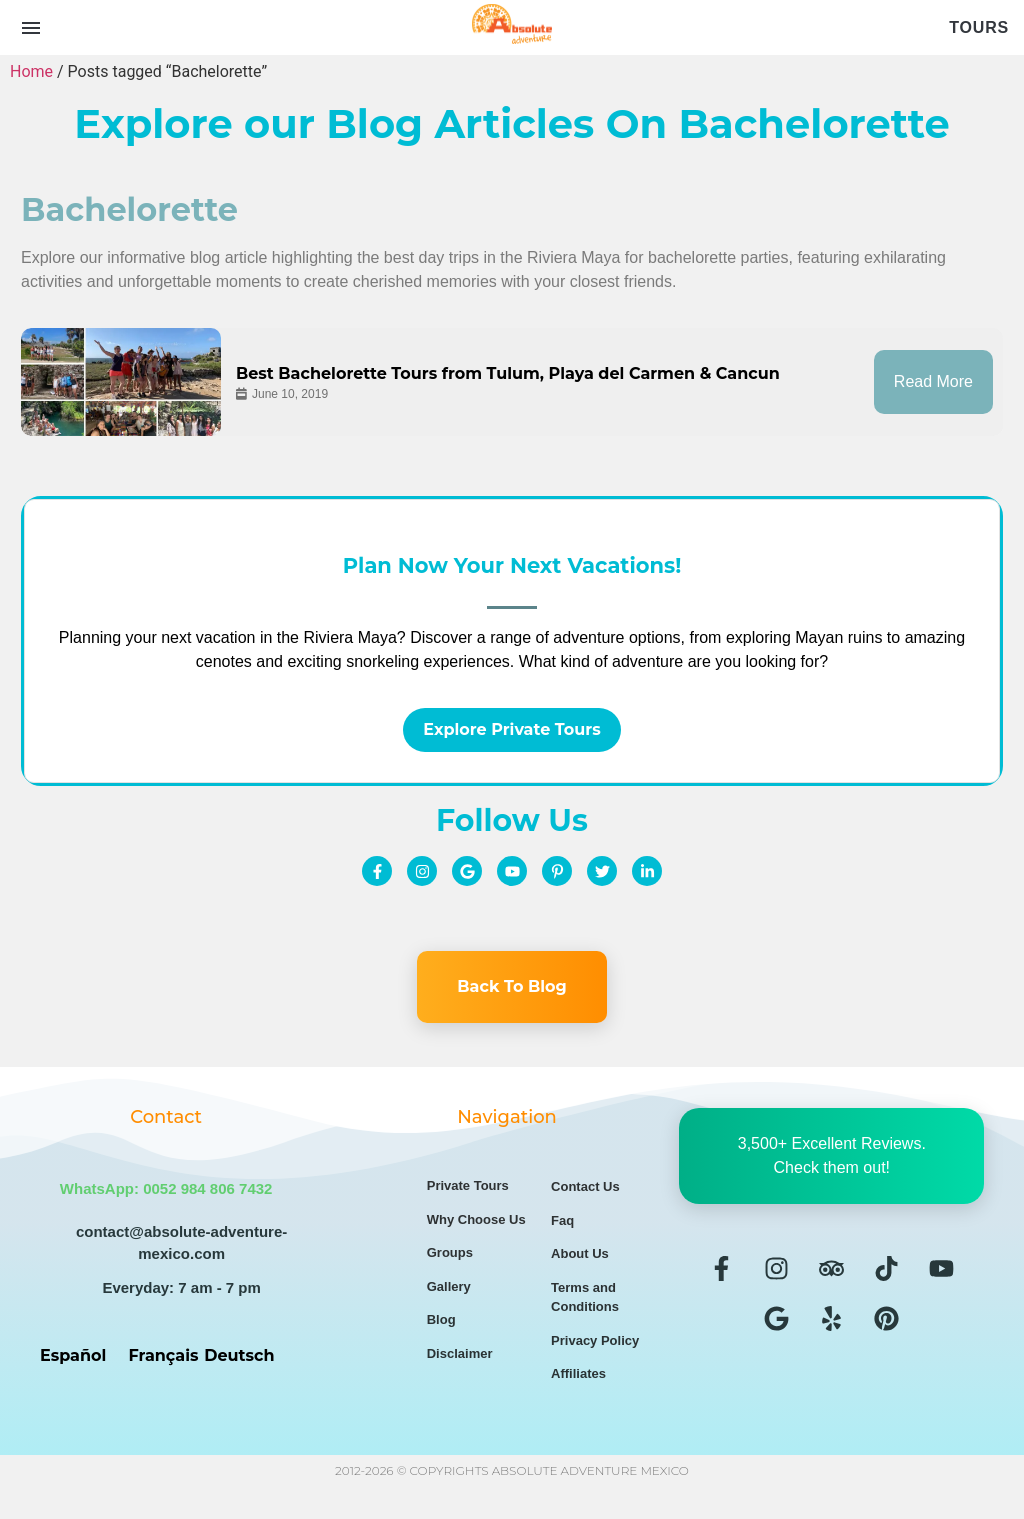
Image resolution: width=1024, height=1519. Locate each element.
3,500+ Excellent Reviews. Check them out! (832, 1147)
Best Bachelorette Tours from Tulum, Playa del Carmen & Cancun (508, 369)
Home (31, 71)
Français (164, 1347)
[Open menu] (31, 28)
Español (73, 1347)
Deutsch (239, 1347)
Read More (933, 377)
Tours (979, 27)
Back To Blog (511, 978)
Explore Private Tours (511, 721)
